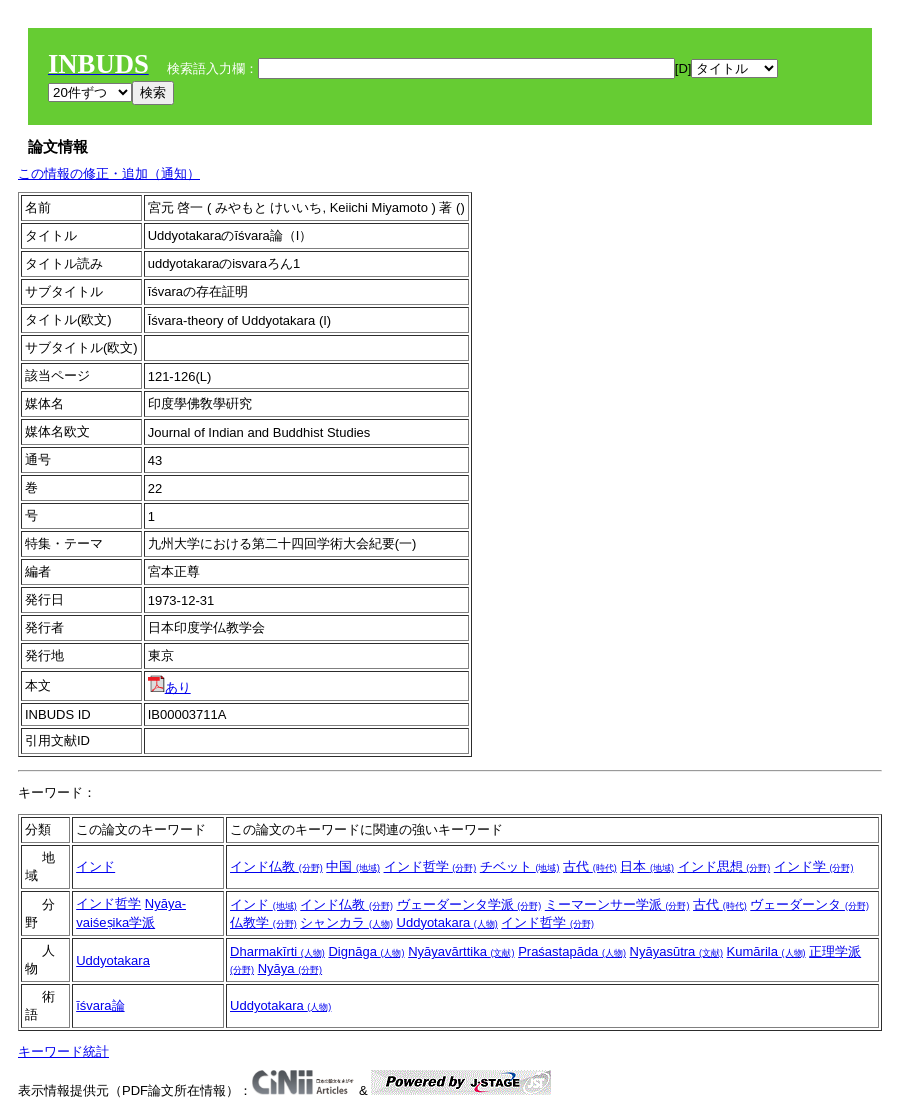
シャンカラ (346, 922)
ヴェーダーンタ (809, 904)
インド (95, 866)
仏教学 (263, 922)
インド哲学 (430, 866)
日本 (647, 866)
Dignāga (366, 951)
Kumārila (766, 951)
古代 (590, 866)
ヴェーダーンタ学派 (469, 904)
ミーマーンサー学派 (617, 904)
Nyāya (290, 968)
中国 (353, 866)
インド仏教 (276, 866)
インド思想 (724, 866)
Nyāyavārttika (461, 951)
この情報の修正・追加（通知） (109, 173)
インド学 (814, 866)
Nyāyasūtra (676, 951)
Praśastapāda (572, 951)
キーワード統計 (63, 1051)
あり (169, 687)
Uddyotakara (447, 922)
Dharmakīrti (277, 951)
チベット (520, 866)
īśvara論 (100, 1005)
